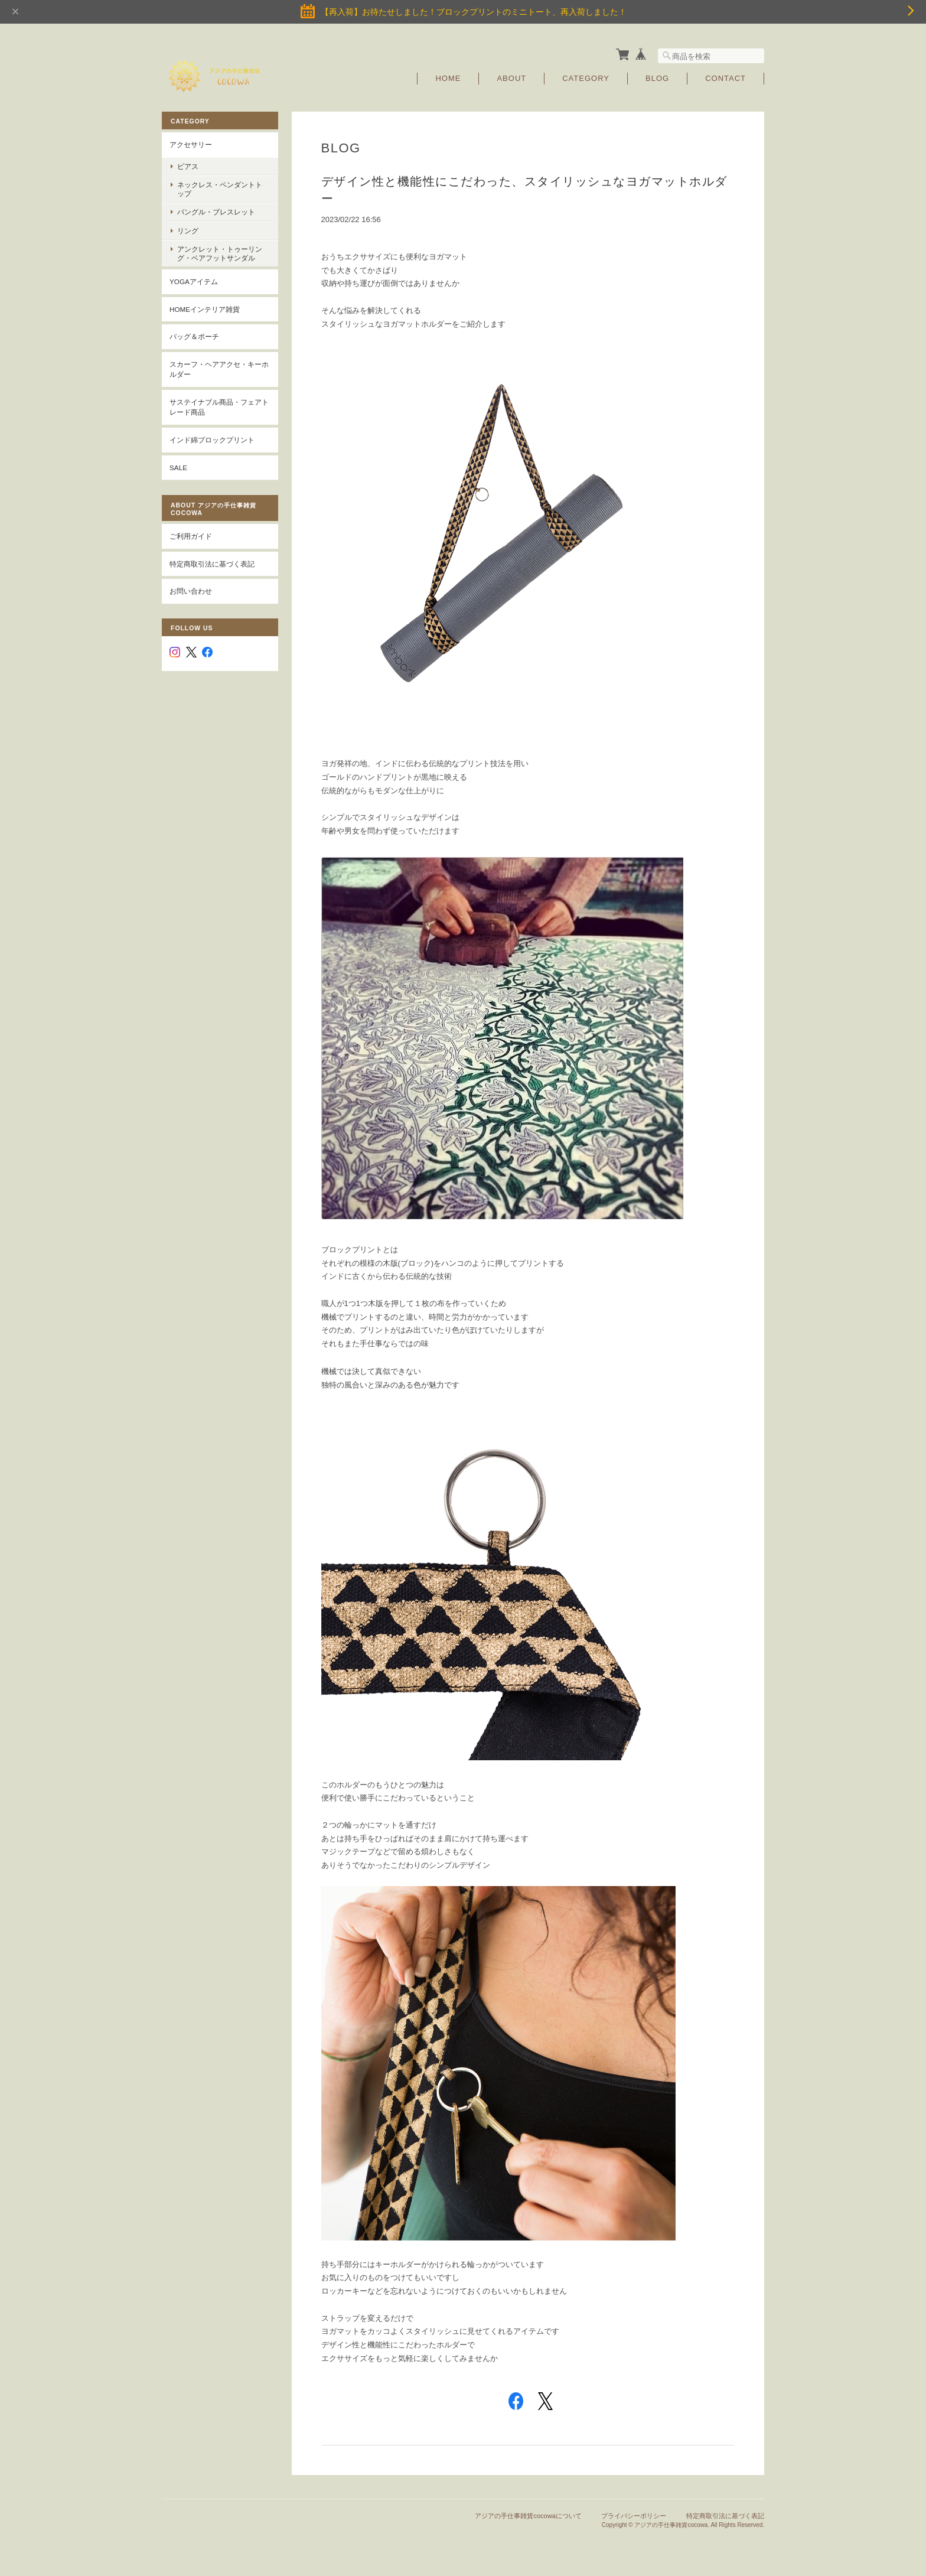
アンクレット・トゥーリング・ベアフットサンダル (219, 253)
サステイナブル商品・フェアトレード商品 (219, 407)
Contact (725, 78)
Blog (657, 78)
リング (187, 230)
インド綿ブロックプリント (212, 439)
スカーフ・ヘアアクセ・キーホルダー (219, 369)
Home (448, 78)
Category (585, 78)
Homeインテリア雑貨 (204, 308)
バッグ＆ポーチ (194, 336)
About (511, 78)
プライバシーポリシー (633, 2515)
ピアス (187, 166)
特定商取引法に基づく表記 (212, 563)
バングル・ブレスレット (216, 212)
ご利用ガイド (190, 535)
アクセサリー (190, 144)
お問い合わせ (190, 590)
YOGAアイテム (193, 281)
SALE (178, 467)
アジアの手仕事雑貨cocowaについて (528, 2515)
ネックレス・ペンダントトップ (219, 188)
